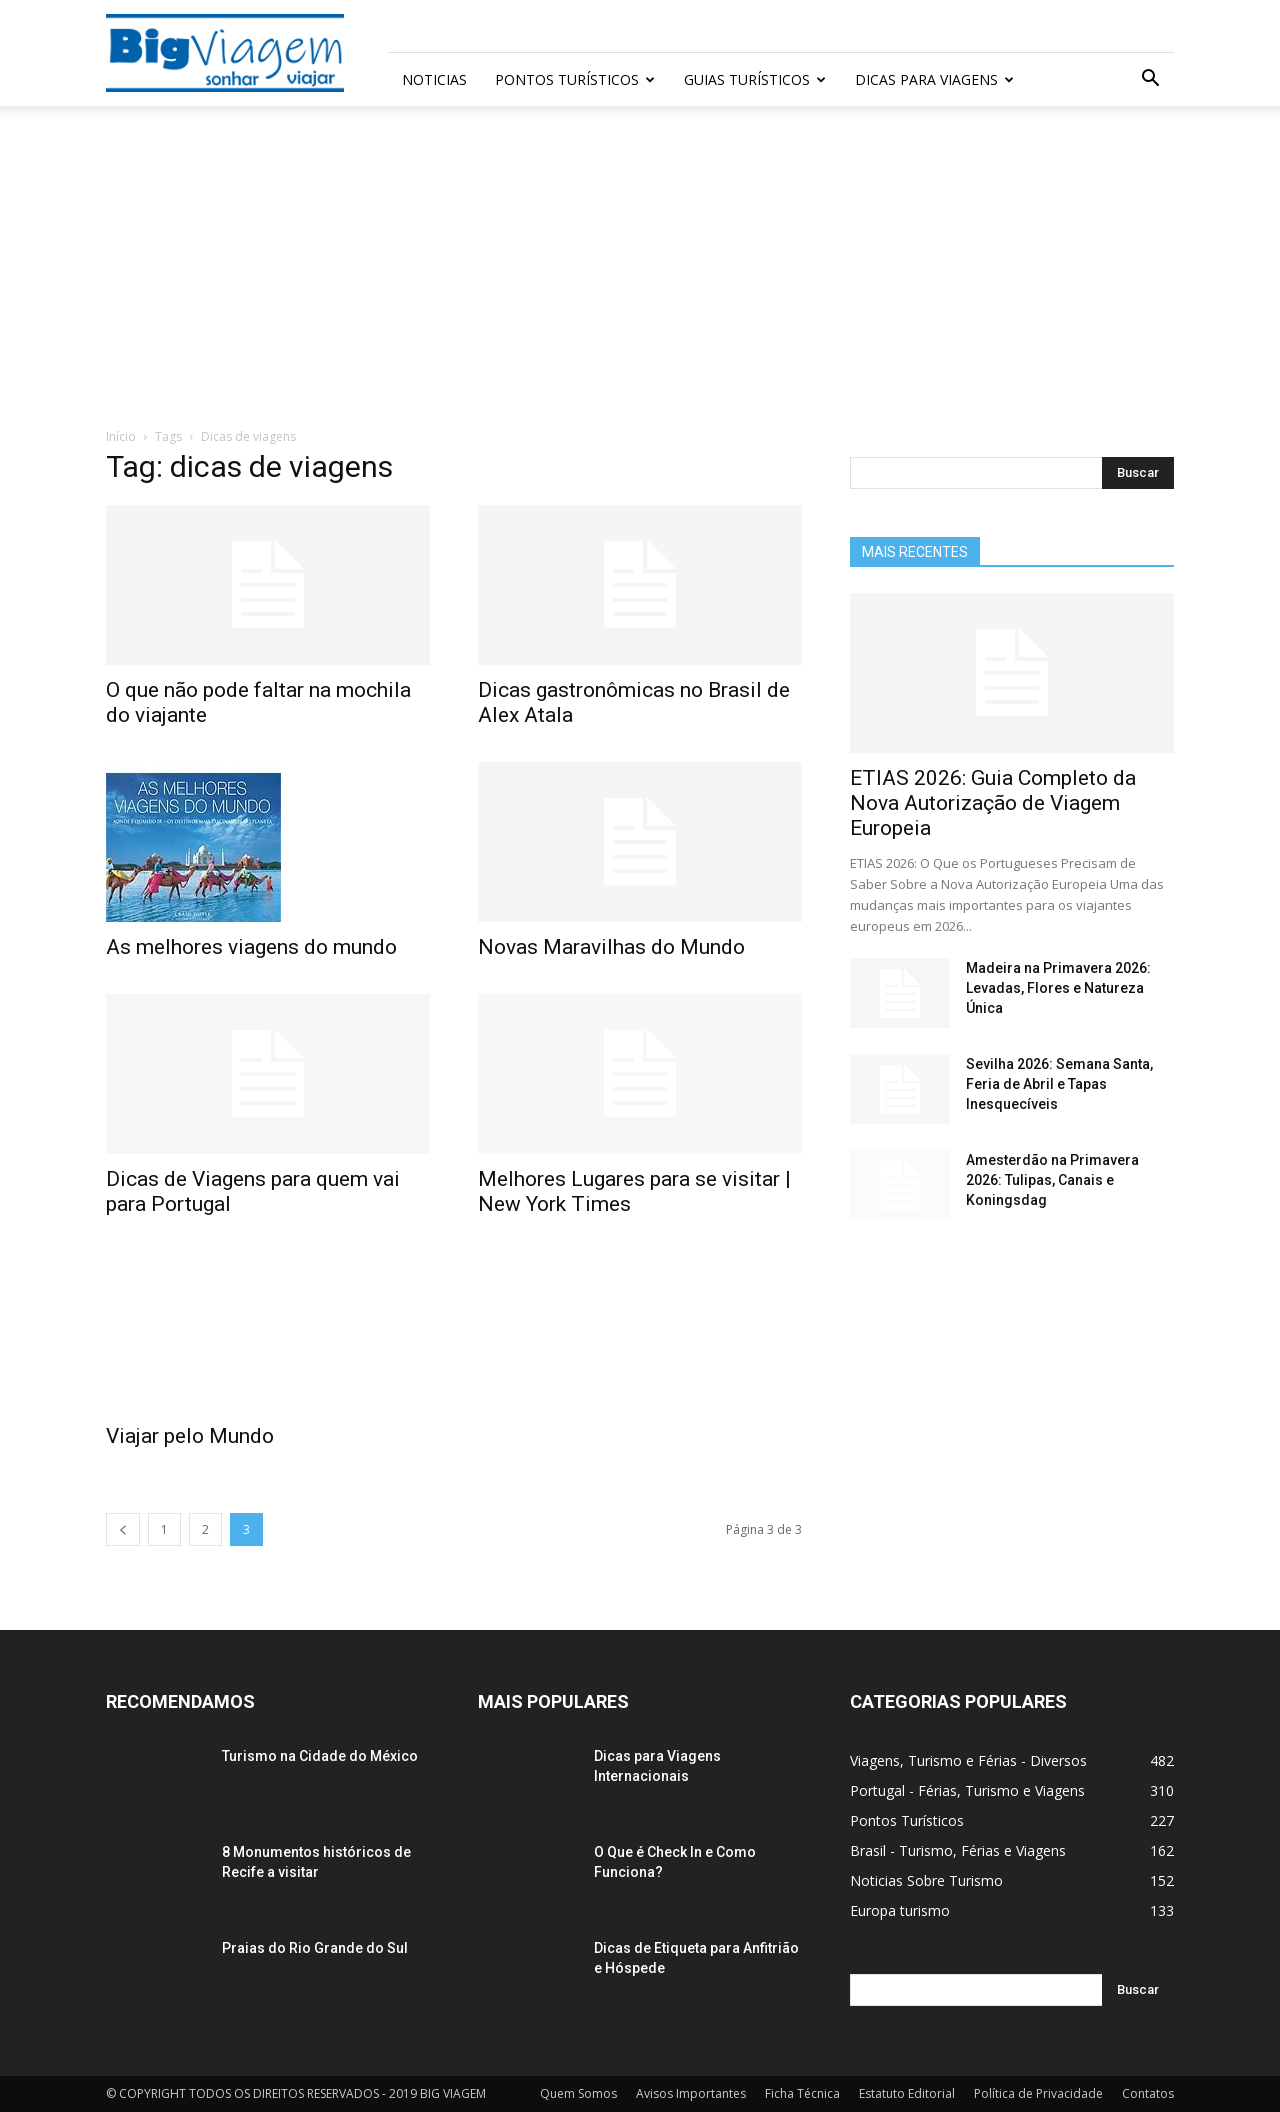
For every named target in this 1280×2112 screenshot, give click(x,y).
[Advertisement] (640, 277)
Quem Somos (578, 2093)
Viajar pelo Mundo (190, 1436)
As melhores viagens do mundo (251, 947)
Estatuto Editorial (907, 2093)
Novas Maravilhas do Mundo (611, 947)
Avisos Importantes (691, 2093)
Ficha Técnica (802, 2093)
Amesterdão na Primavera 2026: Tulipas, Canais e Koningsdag (1052, 1180)
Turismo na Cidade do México (320, 1756)
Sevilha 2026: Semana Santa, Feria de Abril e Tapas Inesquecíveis (1059, 1084)
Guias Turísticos (755, 79)
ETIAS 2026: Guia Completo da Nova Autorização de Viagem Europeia (993, 803)
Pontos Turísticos (575, 79)
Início (121, 436)
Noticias (434, 79)
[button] (1150, 80)
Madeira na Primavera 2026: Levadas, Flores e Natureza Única (1058, 988)
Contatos (1148, 2093)
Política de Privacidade (1038, 2093)
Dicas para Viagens (934, 79)
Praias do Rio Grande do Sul (315, 1948)
